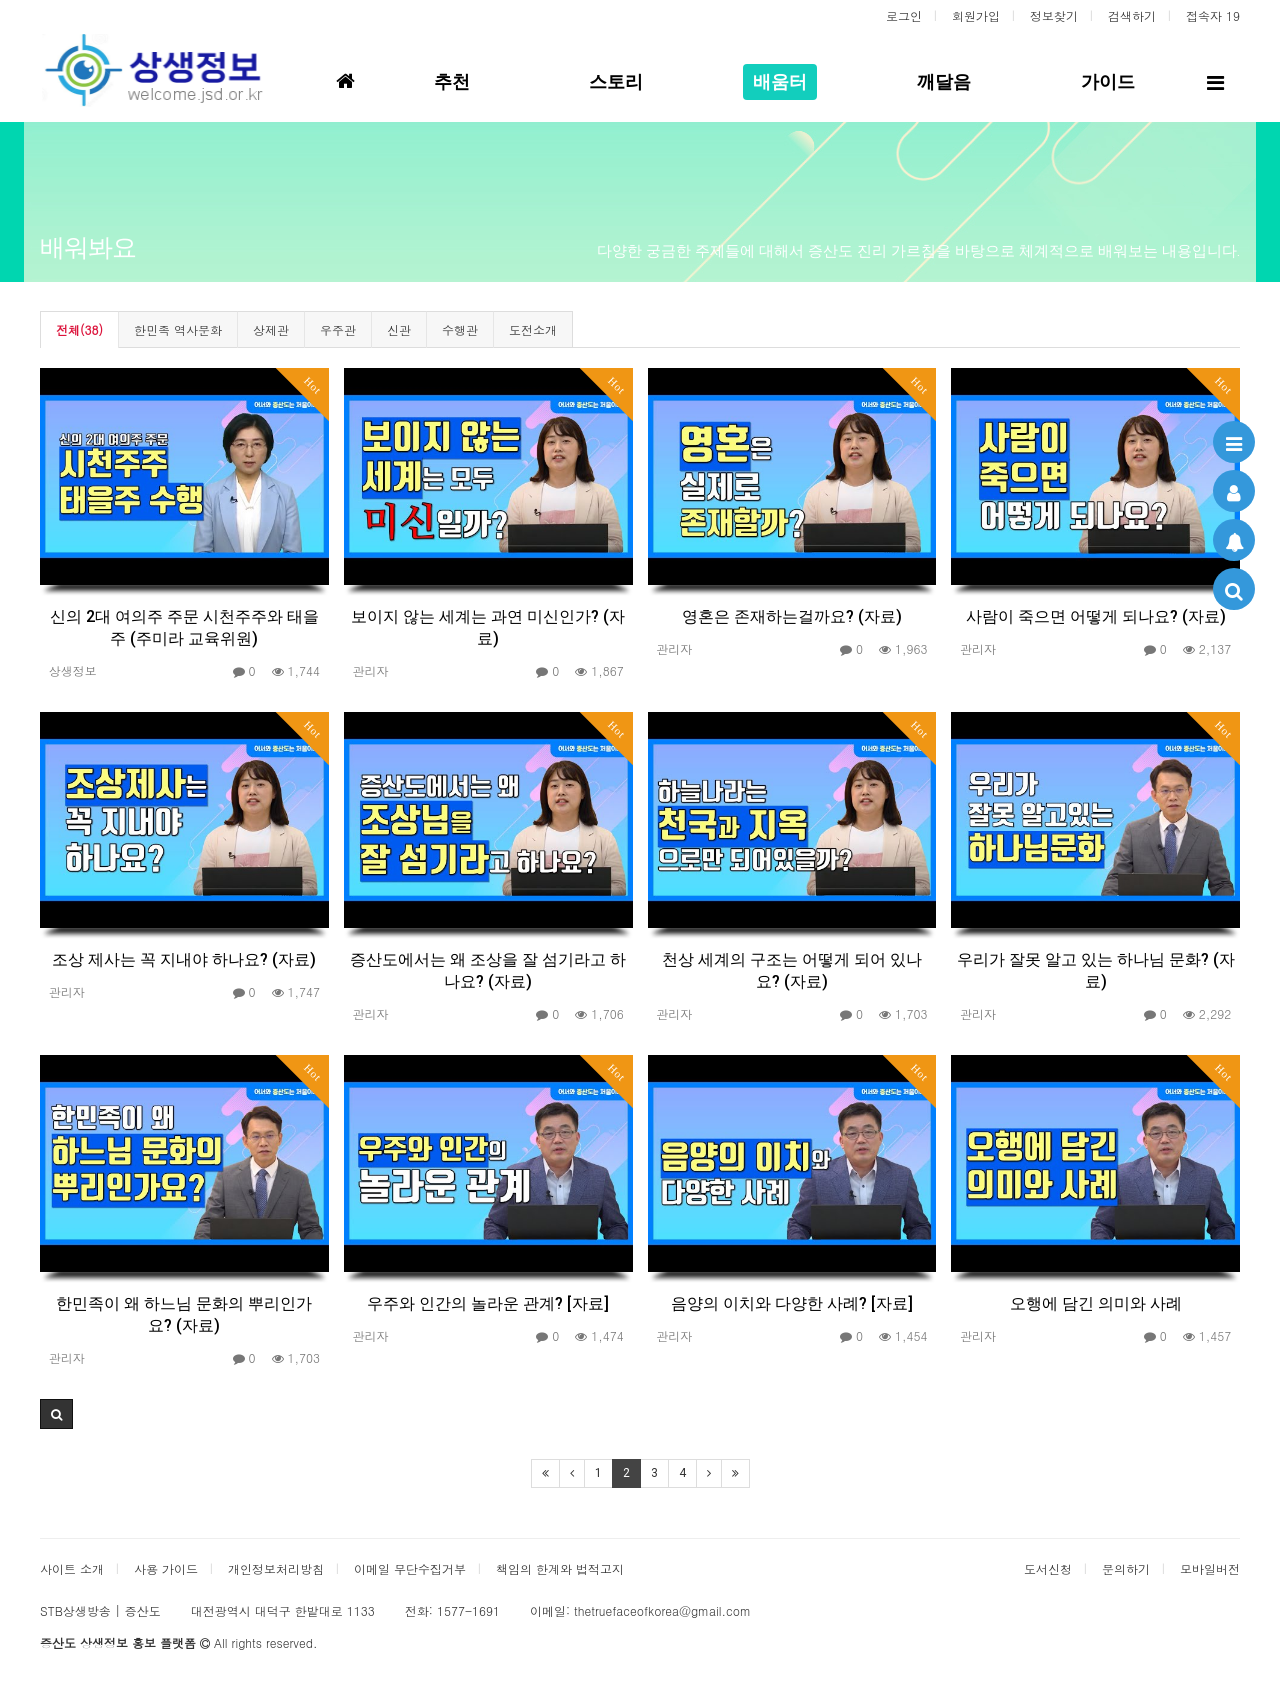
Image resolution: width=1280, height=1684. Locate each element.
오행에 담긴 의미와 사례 (1096, 1303)
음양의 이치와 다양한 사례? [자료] (792, 1303)
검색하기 (1132, 15)
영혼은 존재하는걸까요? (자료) (792, 616)
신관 (399, 329)
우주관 (338, 329)
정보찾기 (1054, 15)
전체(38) (79, 329)
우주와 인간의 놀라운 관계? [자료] (488, 1303)
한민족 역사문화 (178, 329)
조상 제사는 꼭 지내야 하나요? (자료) (184, 959)
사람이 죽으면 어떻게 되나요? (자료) (1096, 616)
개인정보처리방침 (276, 1568)
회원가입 (976, 15)
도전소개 (533, 329)
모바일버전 (1210, 1568)
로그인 (904, 15)
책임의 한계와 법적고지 (560, 1568)
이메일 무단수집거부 (410, 1568)
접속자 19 (1213, 15)
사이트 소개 (72, 1568)
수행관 (460, 329)
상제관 (271, 329)
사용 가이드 (166, 1568)
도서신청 (1048, 1568)
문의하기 (1126, 1568)
